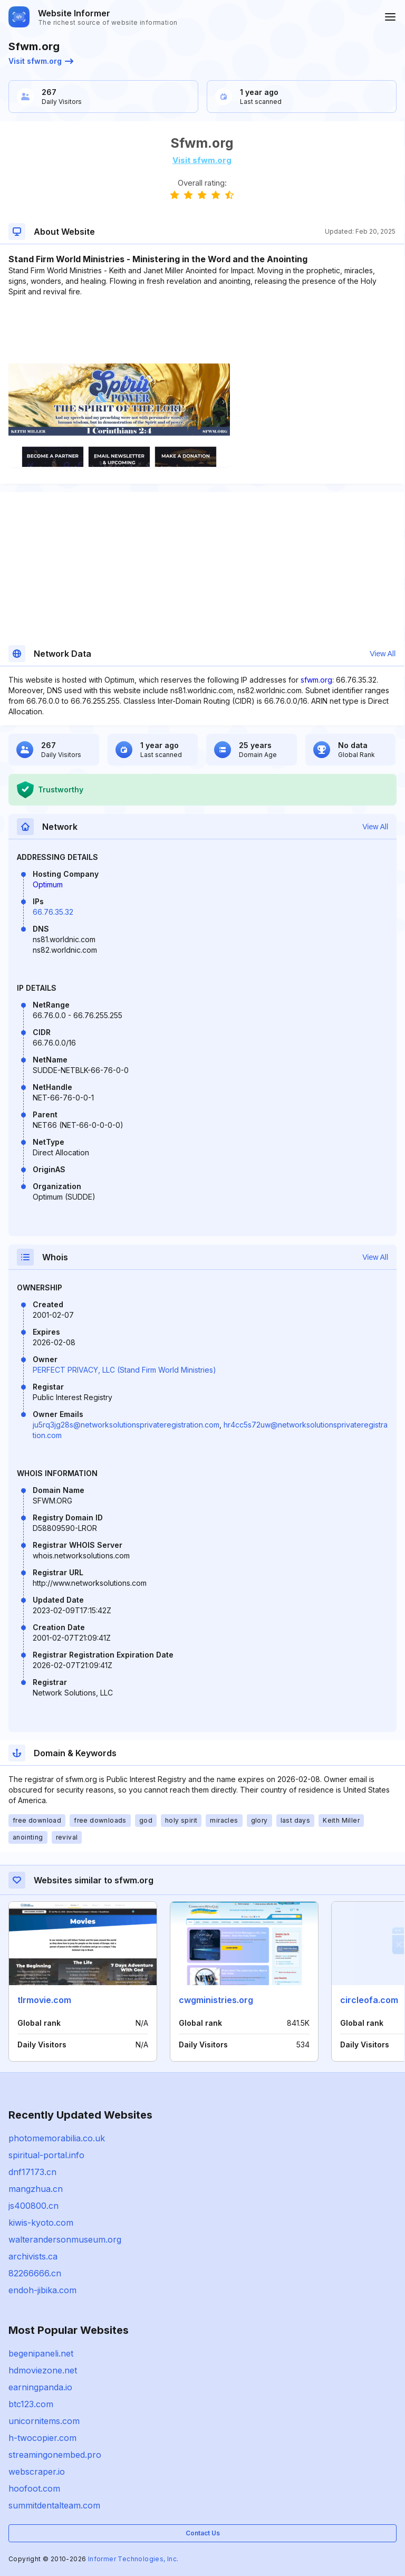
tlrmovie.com (44, 2000)
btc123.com (30, 2404)
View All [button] (383, 653)
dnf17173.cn (32, 2172)
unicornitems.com (44, 2421)
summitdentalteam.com (54, 2505)
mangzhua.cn (35, 2189)
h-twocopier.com (42, 2438)
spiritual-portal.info (46, 2155)
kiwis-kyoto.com (40, 2222)
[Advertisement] (202, 329)
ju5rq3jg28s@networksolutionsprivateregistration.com (126, 1424)
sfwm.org (316, 679)
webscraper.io (36, 2471)
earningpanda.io (40, 2387)
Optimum (48, 884)
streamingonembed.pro (54, 2454)
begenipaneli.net (40, 2353)
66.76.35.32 (53, 911)
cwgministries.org (216, 2000)
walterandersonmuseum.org (64, 2239)
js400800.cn (33, 2205)
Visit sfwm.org (40, 60)
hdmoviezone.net (42, 2370)
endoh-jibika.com (42, 2290)
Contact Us (203, 2533)
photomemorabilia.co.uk (56, 2138)
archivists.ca (32, 2256)
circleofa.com (369, 2000)
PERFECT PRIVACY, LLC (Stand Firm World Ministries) (124, 1369)
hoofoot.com (34, 2488)
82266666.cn (34, 2273)
